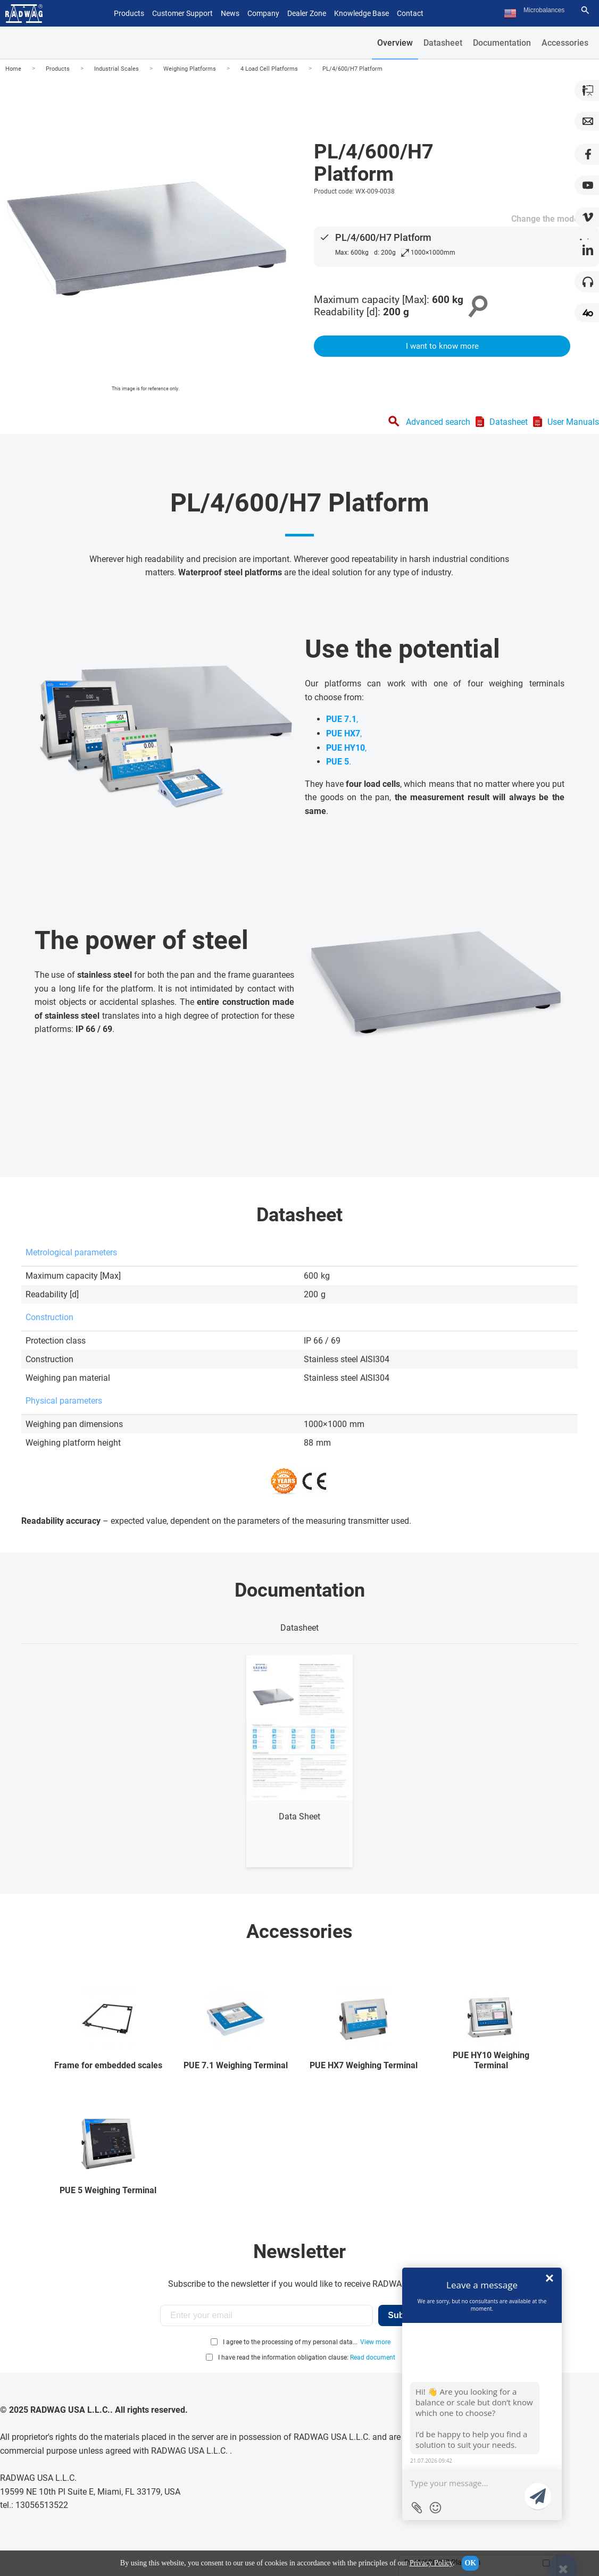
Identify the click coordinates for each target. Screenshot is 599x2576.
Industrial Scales (116, 68)
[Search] (585, 10)
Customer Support (182, 13)
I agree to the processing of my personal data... (290, 2342)
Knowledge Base (361, 13)
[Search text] (550, 10)
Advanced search (438, 422)
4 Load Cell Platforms (269, 68)
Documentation (502, 43)
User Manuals (573, 422)
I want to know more (442, 346)
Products (58, 68)
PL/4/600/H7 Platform (352, 68)
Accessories (565, 43)
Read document (372, 2357)
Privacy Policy (431, 2563)
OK (470, 2563)
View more (375, 2342)
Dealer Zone (306, 13)
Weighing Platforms (189, 68)
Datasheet (442, 43)
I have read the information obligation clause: (306, 2357)
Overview (395, 43)
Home (13, 68)
